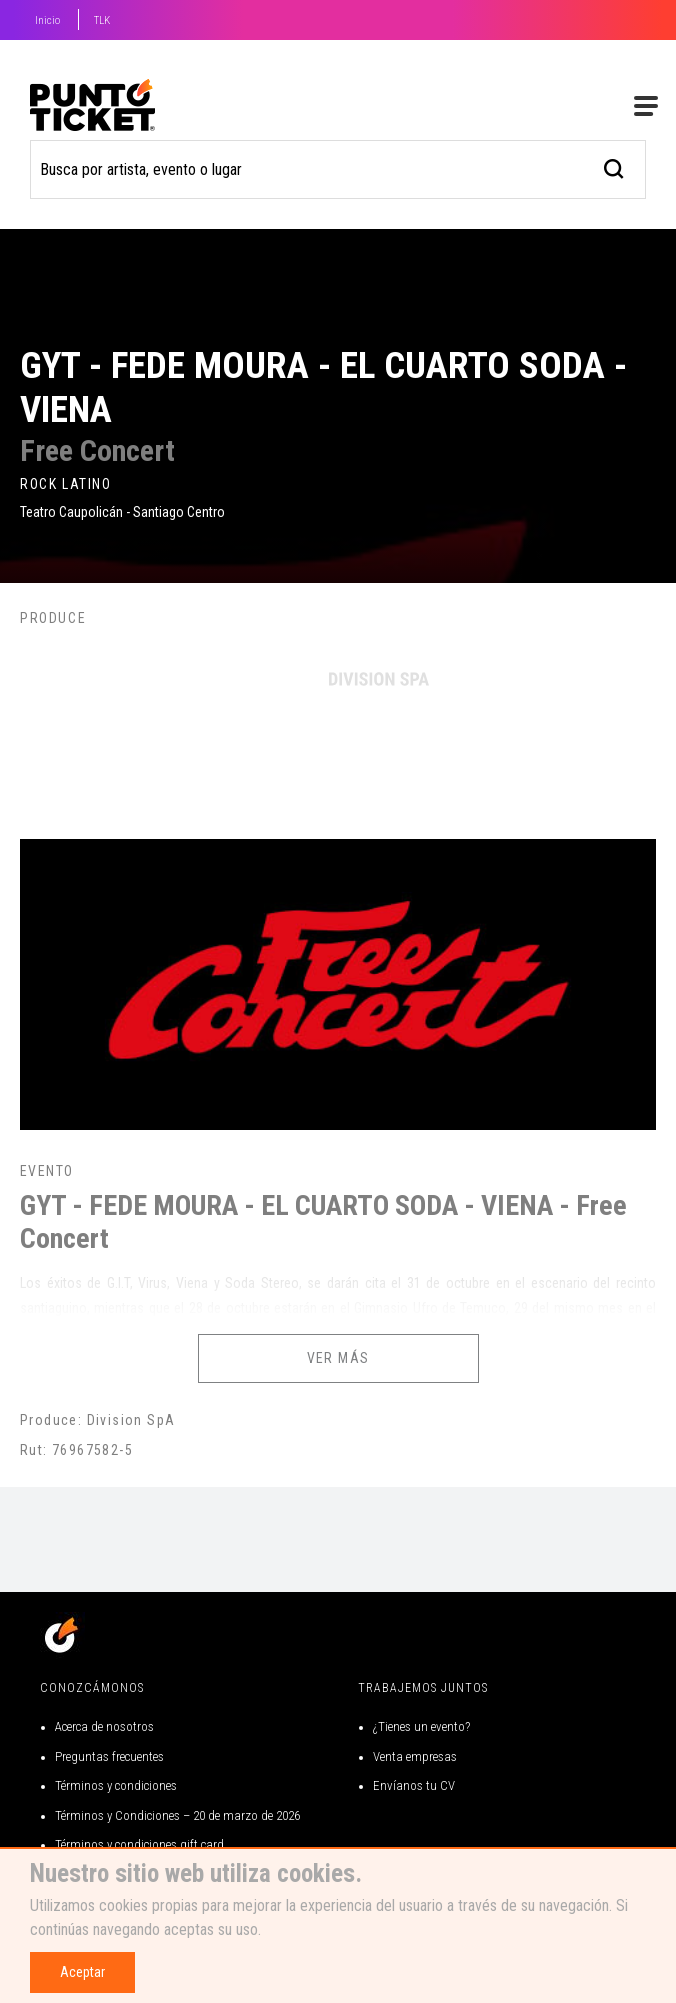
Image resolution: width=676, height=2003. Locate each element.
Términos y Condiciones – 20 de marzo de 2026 (177, 1815)
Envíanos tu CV (414, 1785)
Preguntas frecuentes (109, 1756)
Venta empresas (415, 1756)
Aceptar (82, 1972)
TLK (102, 20)
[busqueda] (614, 166)
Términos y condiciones (116, 1785)
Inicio (47, 20)
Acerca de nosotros (104, 1726)
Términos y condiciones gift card (139, 1844)
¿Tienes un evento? (421, 1726)
